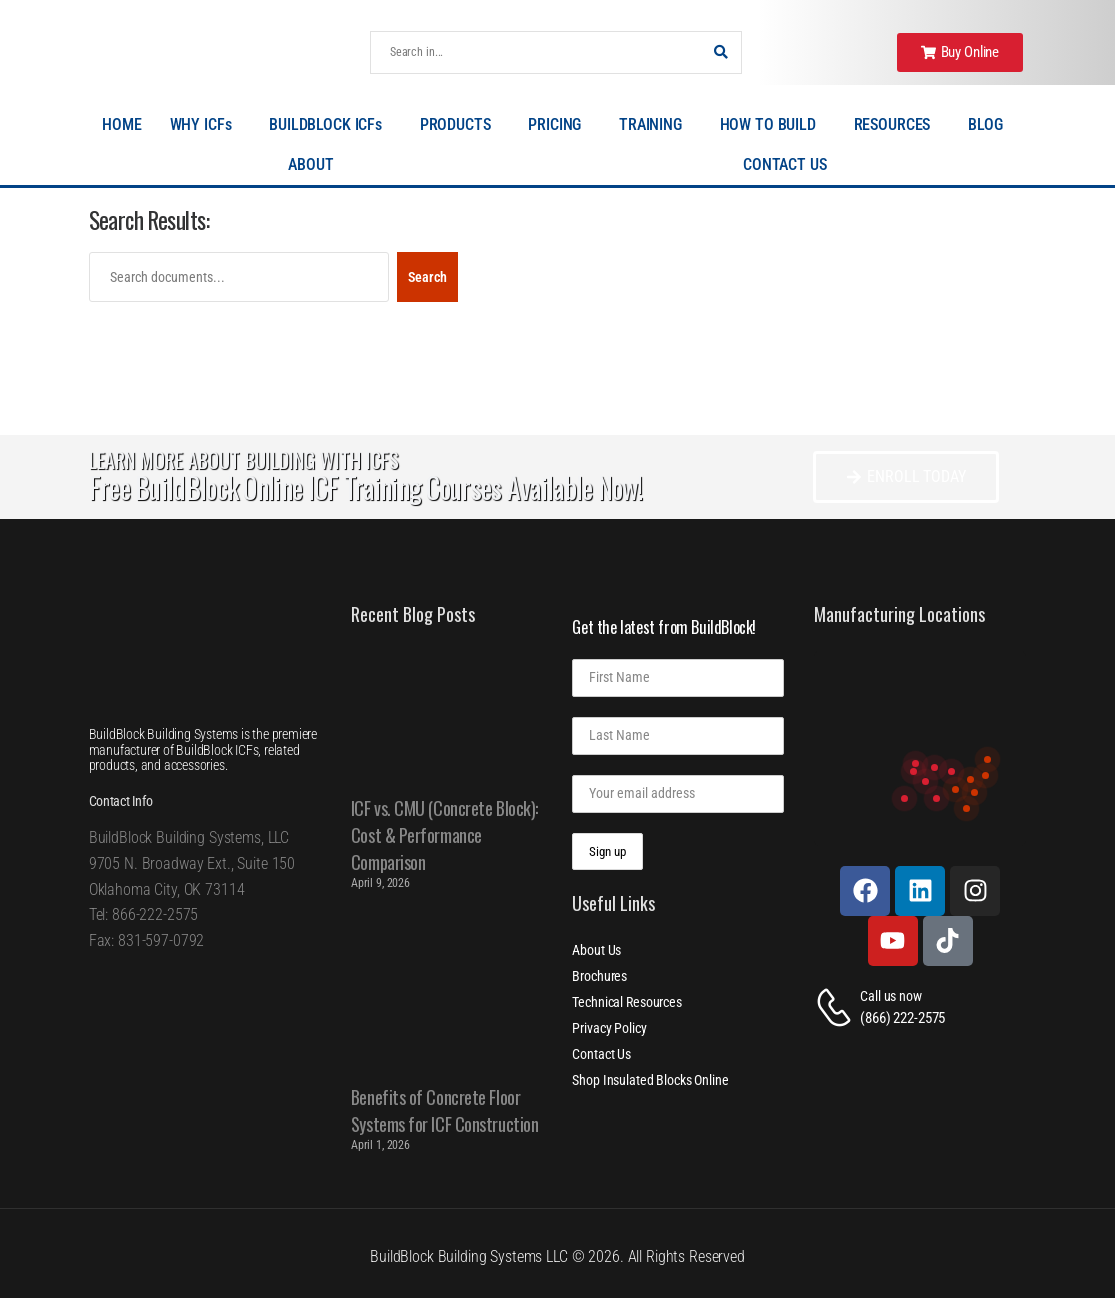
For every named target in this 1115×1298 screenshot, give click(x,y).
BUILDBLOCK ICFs (330, 125)
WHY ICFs (206, 125)
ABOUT (315, 165)
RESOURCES (897, 125)
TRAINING (655, 125)
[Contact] (837, 1007)
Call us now (890, 996)
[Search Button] (721, 52)
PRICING (559, 125)
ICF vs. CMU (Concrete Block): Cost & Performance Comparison (444, 835)
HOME (121, 124)
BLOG (990, 125)
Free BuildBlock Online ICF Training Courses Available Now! (365, 487)
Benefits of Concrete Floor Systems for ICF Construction (444, 1110)
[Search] (536, 52)
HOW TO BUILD (773, 125)
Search (427, 277)
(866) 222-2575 (902, 1018)
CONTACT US (785, 164)
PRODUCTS (460, 125)
